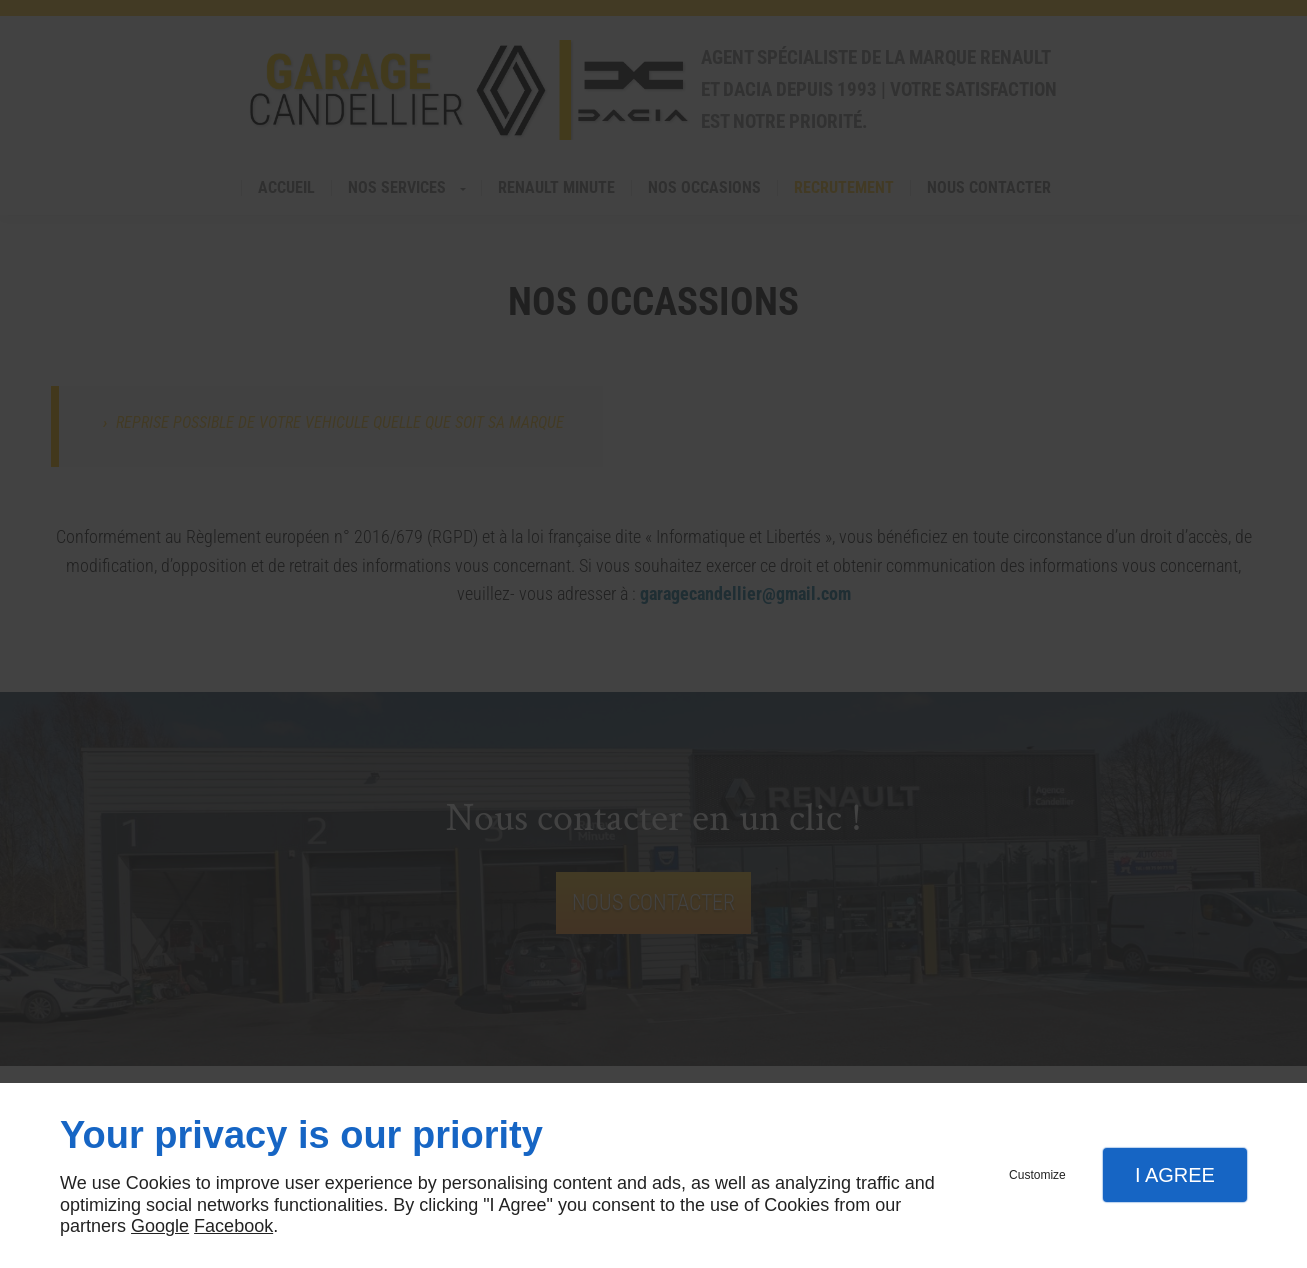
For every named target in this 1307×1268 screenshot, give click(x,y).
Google (160, 1226)
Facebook (233, 1226)
